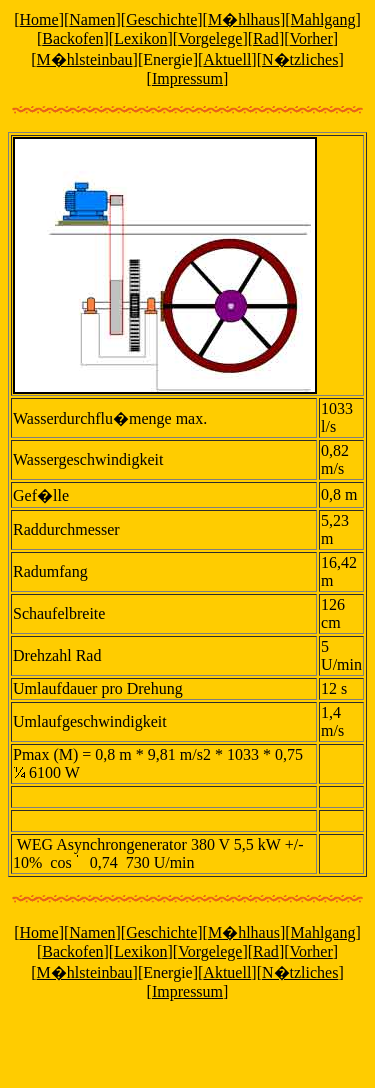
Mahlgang (323, 19)
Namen (92, 19)
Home (39, 19)
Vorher (311, 38)
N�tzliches (300, 59)
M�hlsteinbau (85, 59)
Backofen (72, 38)
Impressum (187, 78)
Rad (266, 38)
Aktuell (227, 59)
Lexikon (140, 38)
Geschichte (161, 19)
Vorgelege (210, 38)
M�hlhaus (244, 19)
